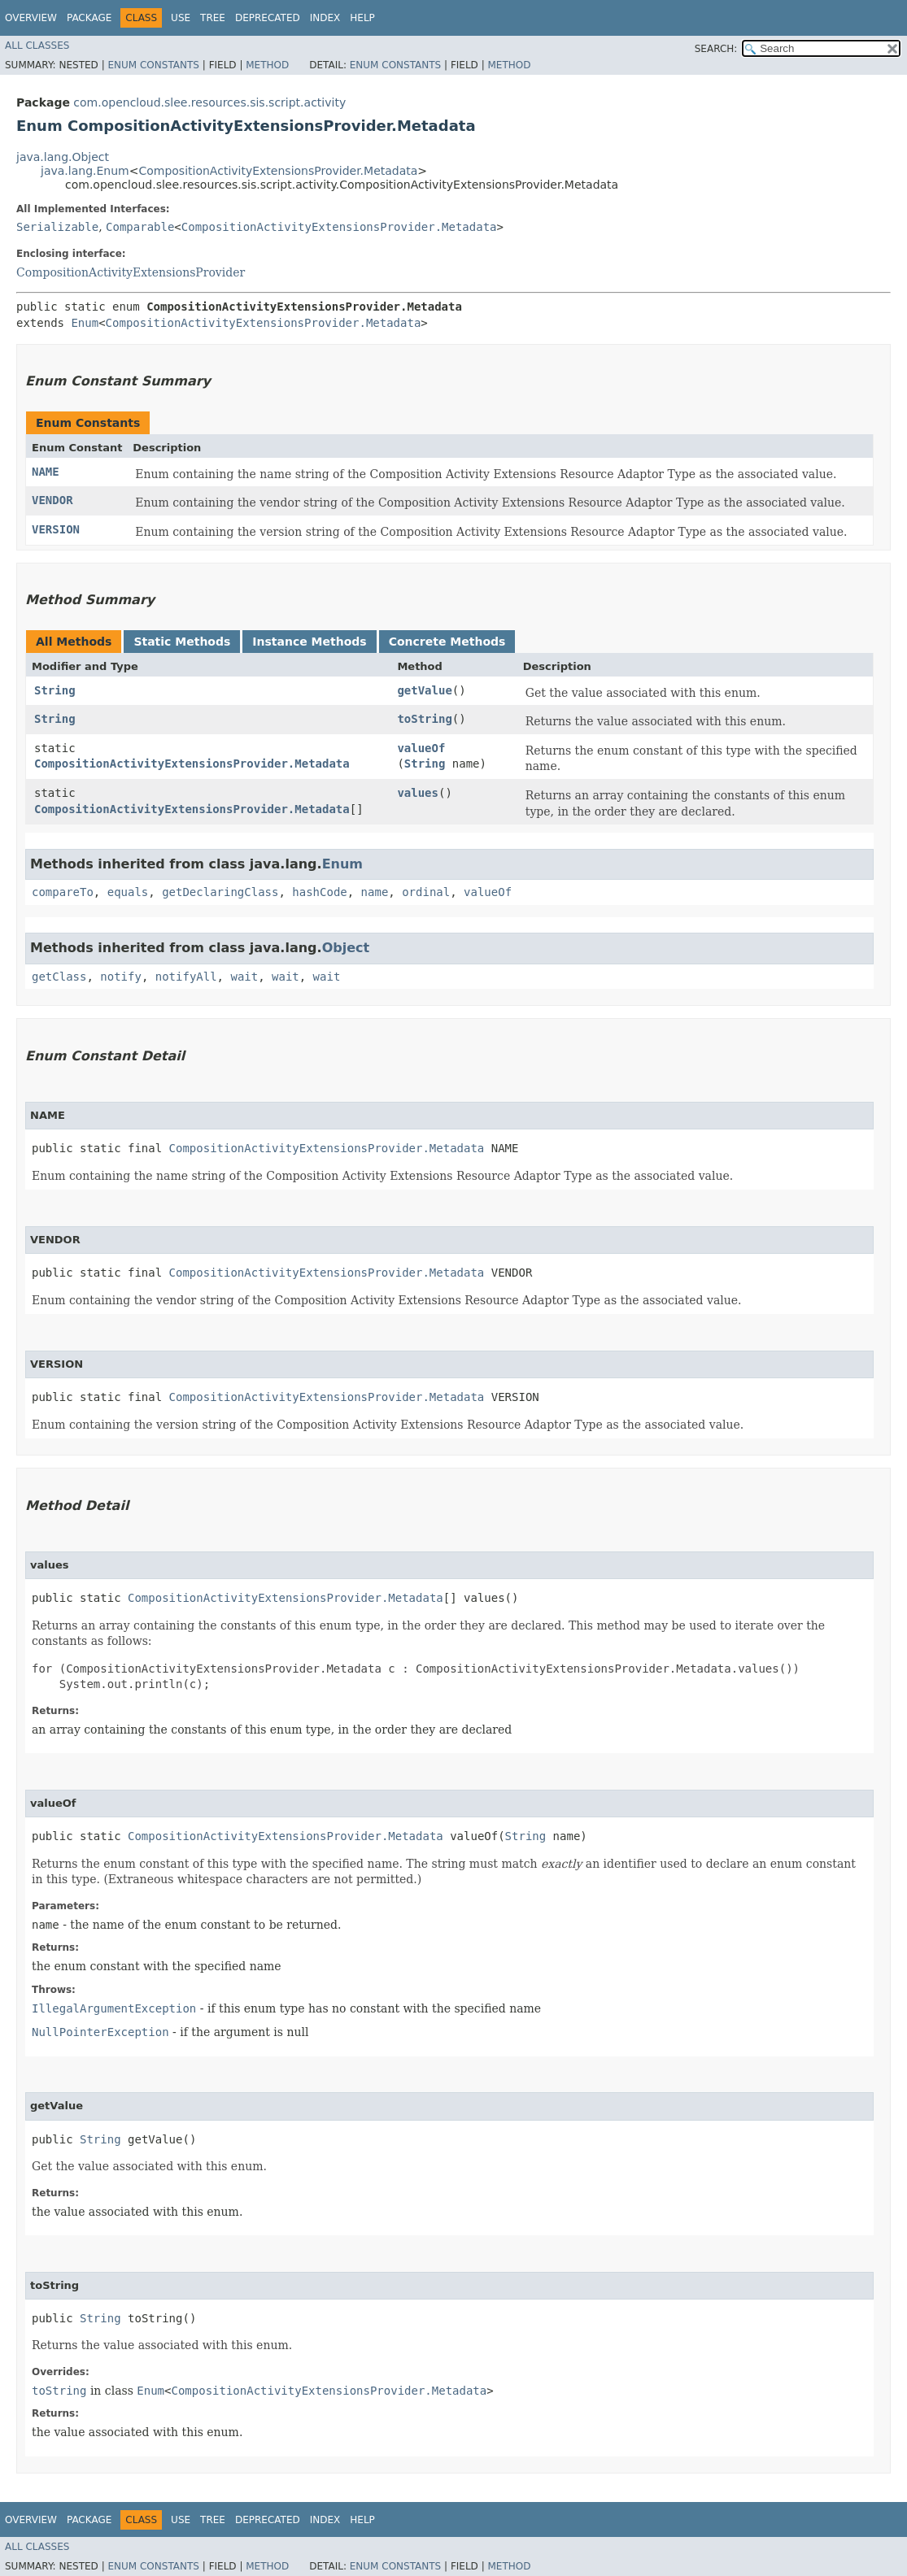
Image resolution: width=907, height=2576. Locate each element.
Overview (31, 18)
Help (362, 18)
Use (180, 18)
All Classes (37, 45)
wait (244, 976)
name (375, 892)
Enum (84, 322)
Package (89, 18)
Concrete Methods (447, 641)
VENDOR (52, 500)
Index (325, 18)
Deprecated (267, 18)
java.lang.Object (62, 156)
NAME (45, 471)
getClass (59, 976)
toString (424, 718)
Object (346, 947)
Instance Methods (309, 641)
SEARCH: (716, 48)
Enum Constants (152, 65)
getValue (424, 690)
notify (121, 976)
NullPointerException (100, 2032)
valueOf (421, 748)
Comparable (140, 226)
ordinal (426, 892)
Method (267, 65)
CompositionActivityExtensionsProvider (130, 272)
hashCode (319, 892)
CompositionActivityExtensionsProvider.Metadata (277, 170)
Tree (212, 18)
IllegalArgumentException (114, 2008)
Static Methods (181, 641)
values (417, 792)
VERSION (56, 529)
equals (128, 892)
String (55, 690)
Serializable (57, 226)
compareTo (63, 892)
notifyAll (186, 976)
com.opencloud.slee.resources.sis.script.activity (209, 102)
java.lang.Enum (85, 170)
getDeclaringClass (220, 892)
